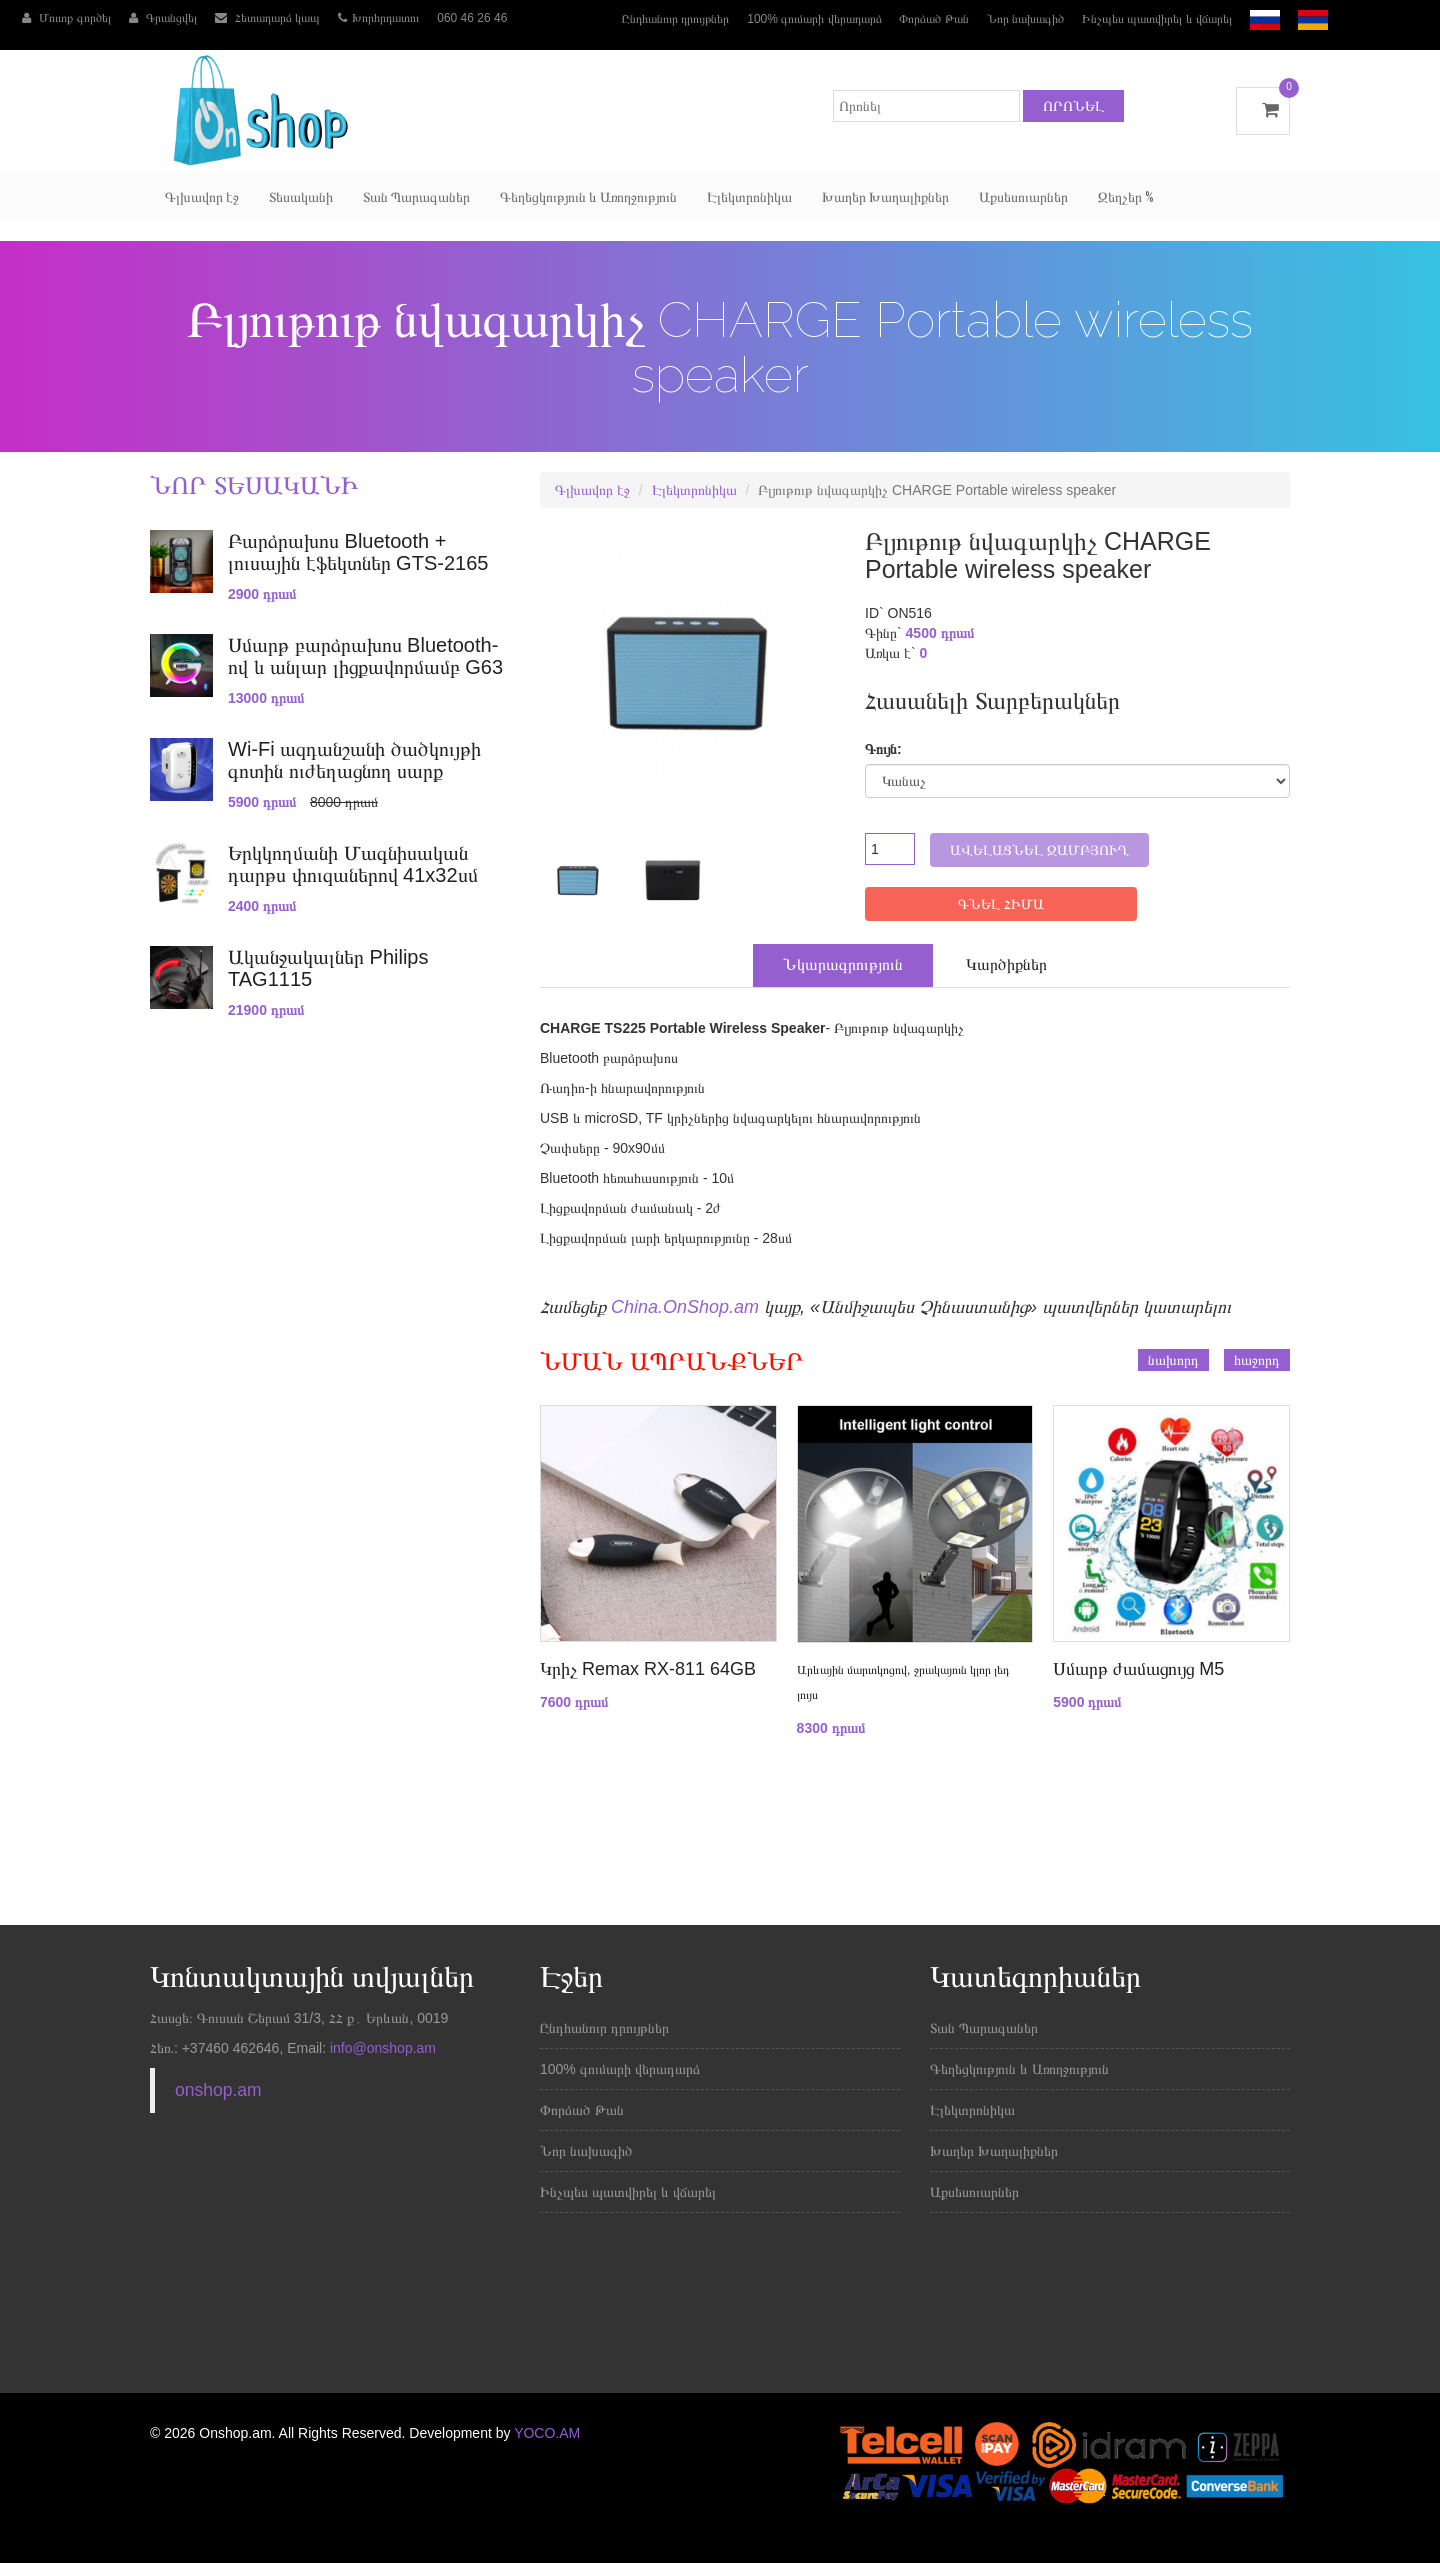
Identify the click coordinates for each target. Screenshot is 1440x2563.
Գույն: (883, 749)
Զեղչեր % (1126, 197)
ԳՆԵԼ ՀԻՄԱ (1001, 904)
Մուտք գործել (66, 18)
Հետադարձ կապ (268, 18)
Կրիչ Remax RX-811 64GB (648, 1669)
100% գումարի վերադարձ (814, 19)
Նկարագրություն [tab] (843, 964)
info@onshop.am (381, 2048)
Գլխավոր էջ (202, 197)
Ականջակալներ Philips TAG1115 (328, 968)
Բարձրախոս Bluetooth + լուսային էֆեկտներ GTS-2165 (358, 552)
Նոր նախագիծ (1025, 19)
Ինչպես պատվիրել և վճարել (1157, 19)
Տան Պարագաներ (416, 197)
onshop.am (218, 2090)
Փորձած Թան (933, 19)
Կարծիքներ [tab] (1006, 964)
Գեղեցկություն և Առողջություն (588, 197)
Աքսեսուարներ (1023, 197)
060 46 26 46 (472, 18)
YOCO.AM (547, 2433)
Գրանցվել (163, 18)
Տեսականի (301, 197)
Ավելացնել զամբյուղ (1039, 850)
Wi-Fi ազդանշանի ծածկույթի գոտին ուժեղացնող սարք (354, 760)
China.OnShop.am (685, 1307)
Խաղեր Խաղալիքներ (885, 197)
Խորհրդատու (378, 18)
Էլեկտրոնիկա (749, 197)
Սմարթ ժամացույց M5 (1138, 1669)
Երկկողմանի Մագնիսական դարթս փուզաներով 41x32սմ (353, 864)
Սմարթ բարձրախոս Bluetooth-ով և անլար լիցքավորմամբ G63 (365, 656)
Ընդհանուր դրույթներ (675, 19)
